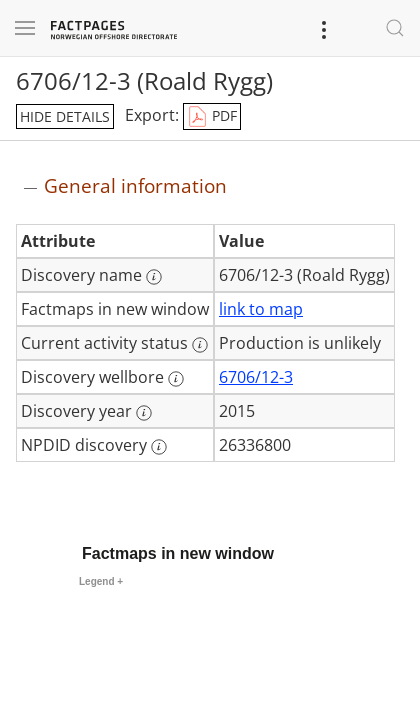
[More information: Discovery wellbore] (176, 379)
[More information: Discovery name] (154, 277)
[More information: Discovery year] (144, 413)
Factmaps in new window (178, 553)
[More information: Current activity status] (200, 345)
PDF (212, 117)
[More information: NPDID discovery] (159, 447)
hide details (65, 116)
